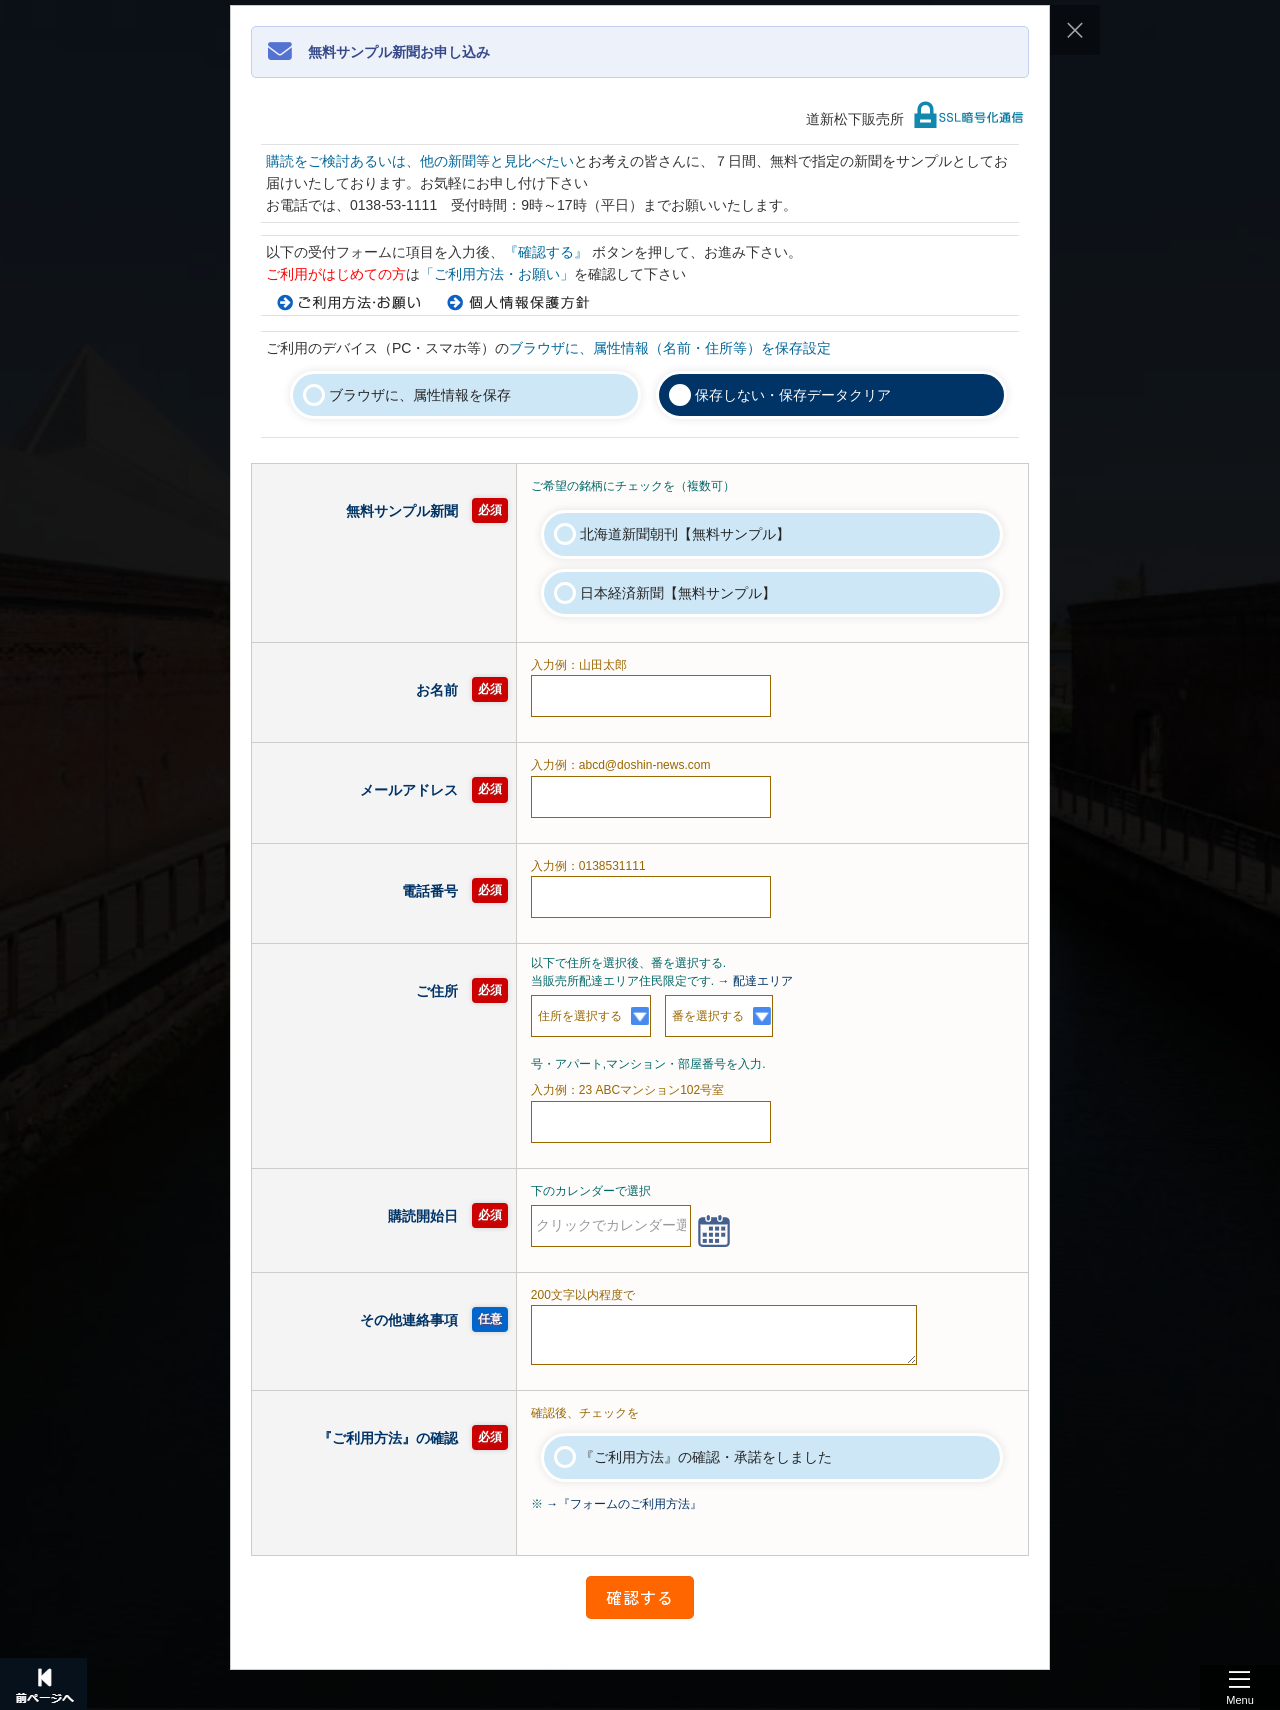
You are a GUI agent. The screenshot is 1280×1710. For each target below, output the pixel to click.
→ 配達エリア (755, 981)
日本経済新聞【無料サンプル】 (678, 593)
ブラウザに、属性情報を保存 (420, 395)
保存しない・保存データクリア (793, 395)
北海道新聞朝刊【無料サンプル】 (685, 534)
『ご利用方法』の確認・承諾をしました (706, 1457)
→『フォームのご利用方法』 (624, 1504)
